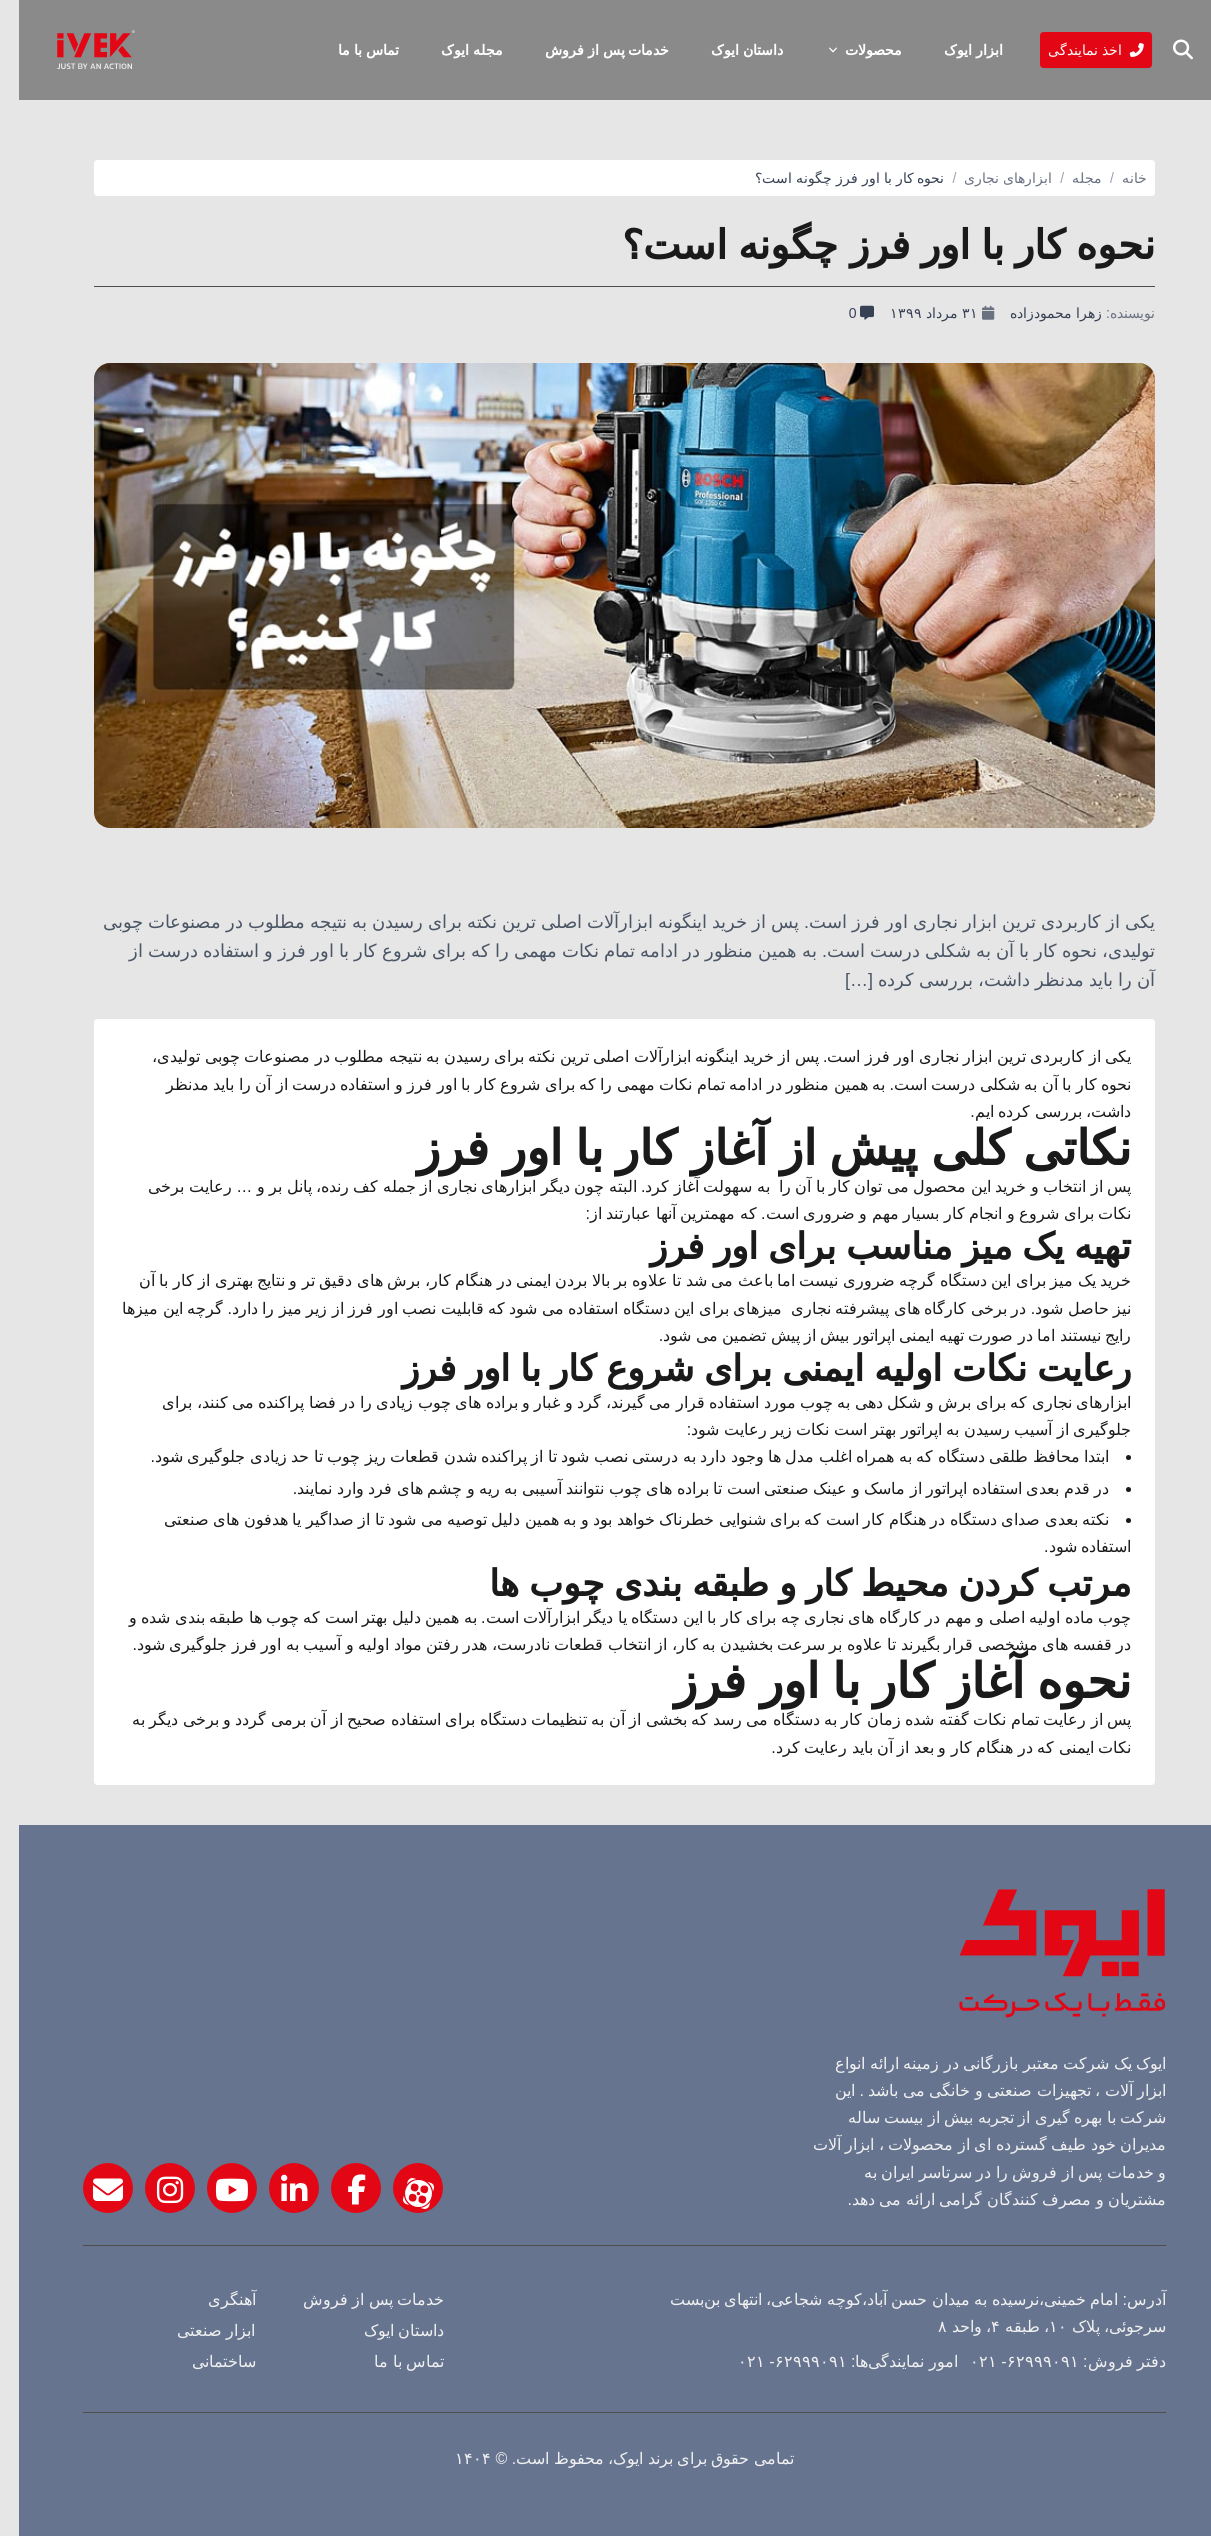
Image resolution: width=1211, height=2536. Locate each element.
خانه (1115, 178)
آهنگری (213, 2299)
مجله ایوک (453, 50)
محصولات (844, 50)
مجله (1068, 178)
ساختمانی (205, 2361)
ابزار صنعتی (197, 2330)
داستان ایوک (728, 50)
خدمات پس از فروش (588, 50)
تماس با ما (349, 50)
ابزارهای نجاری (989, 178)
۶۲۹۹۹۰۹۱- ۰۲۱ (1007, 2361)
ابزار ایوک (954, 50)
